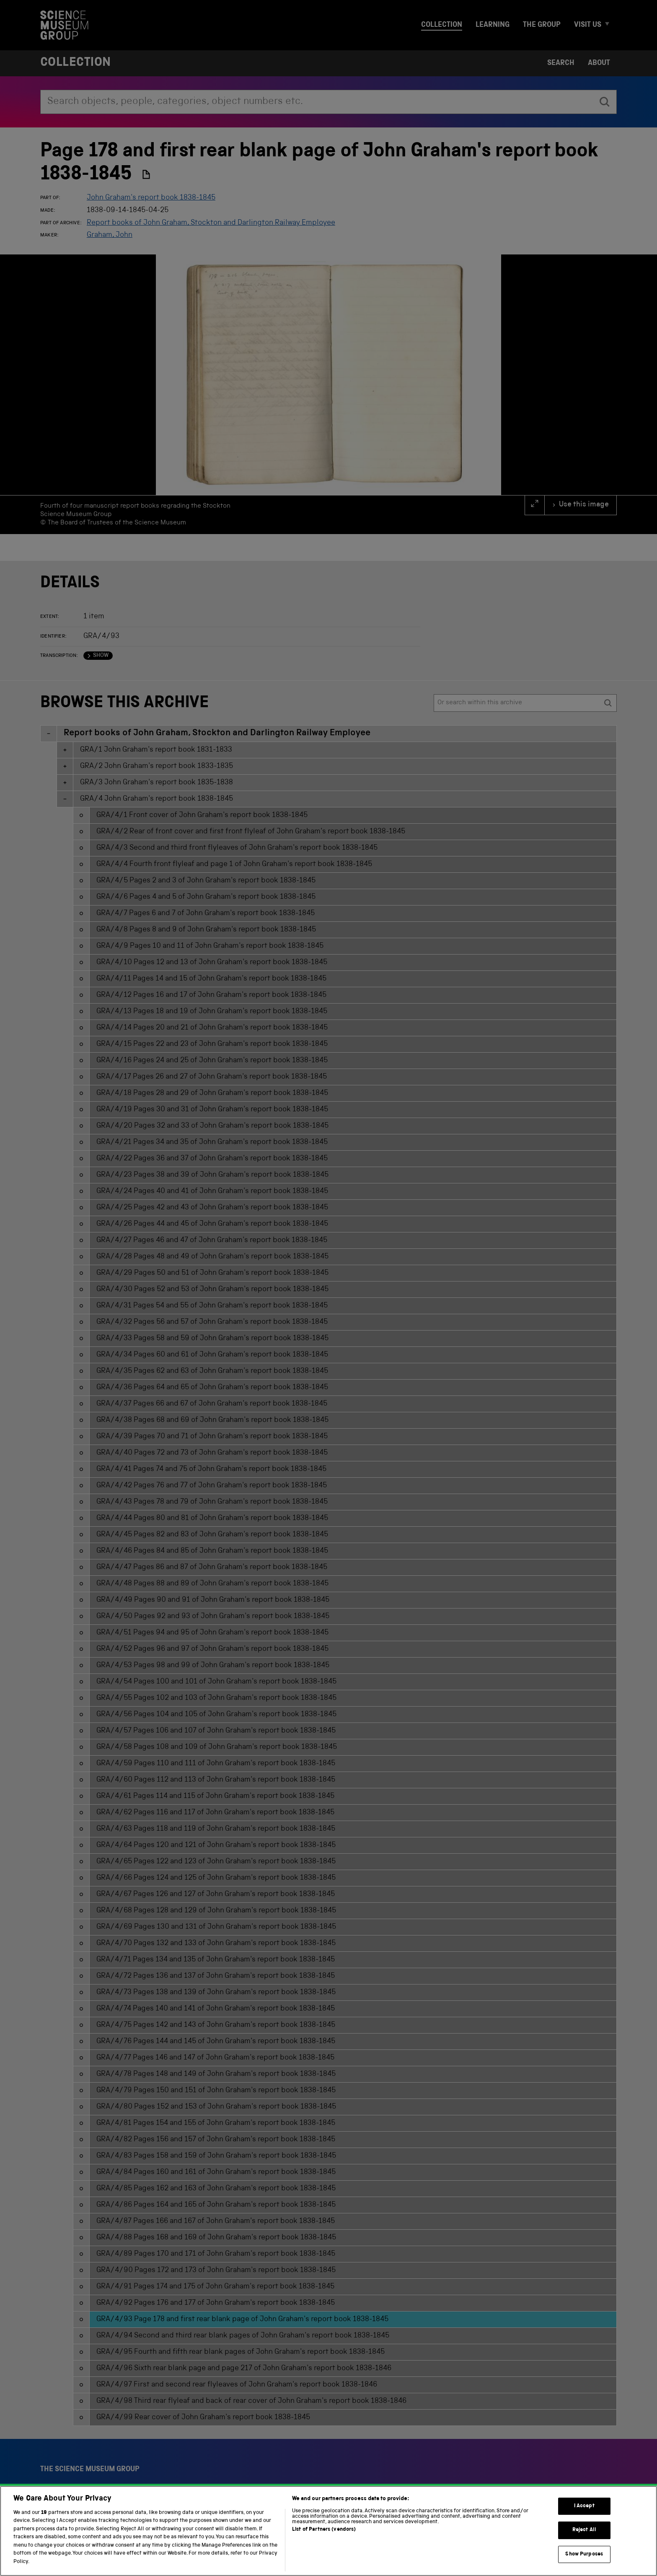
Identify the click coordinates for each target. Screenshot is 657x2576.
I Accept (584, 2520)
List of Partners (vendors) (324, 2543)
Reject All (584, 2544)
